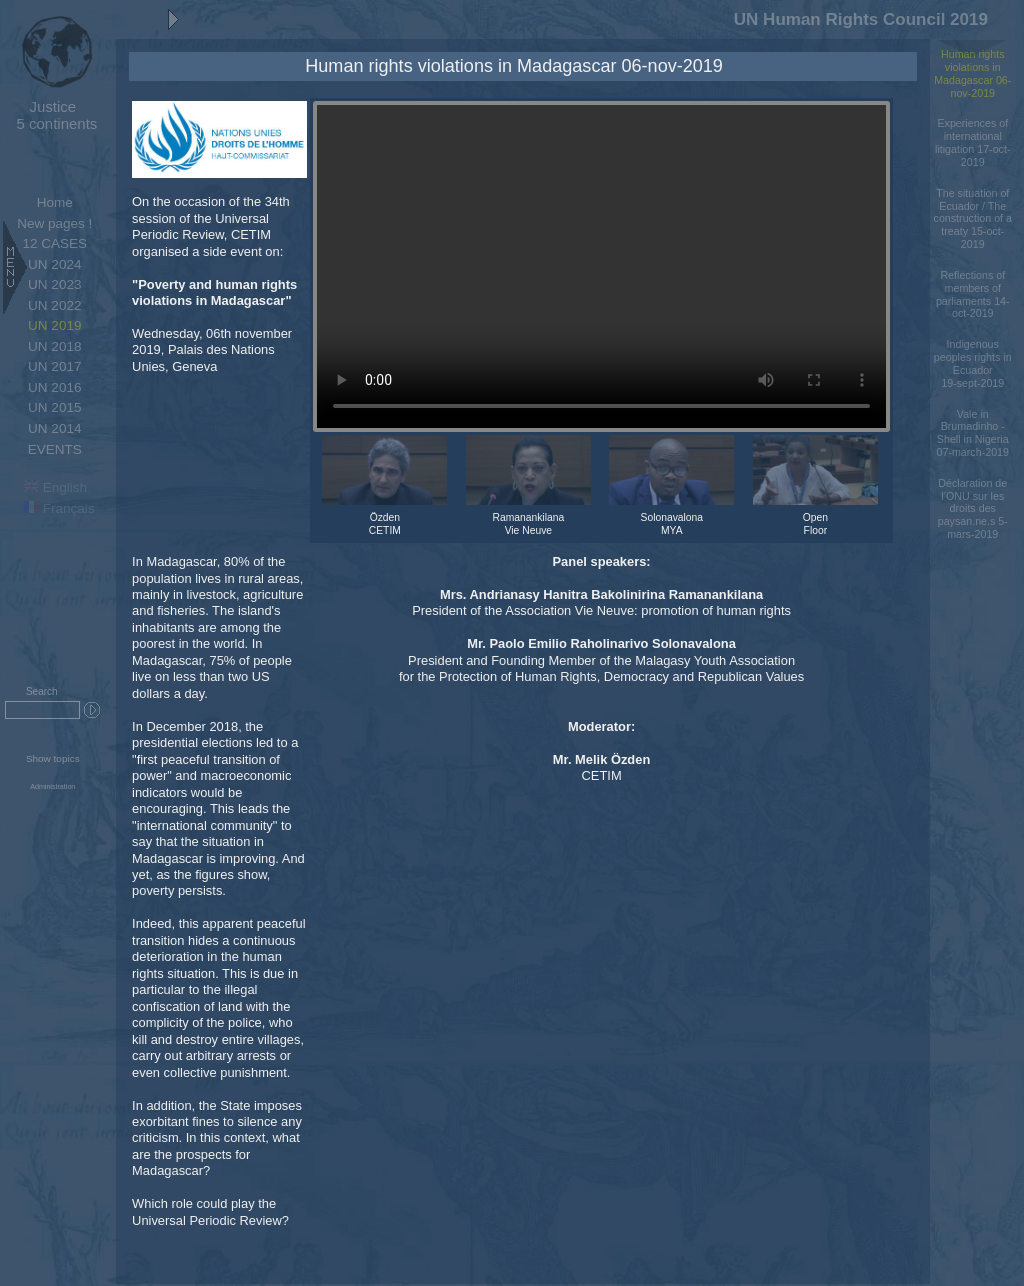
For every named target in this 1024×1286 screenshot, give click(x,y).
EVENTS (55, 449)
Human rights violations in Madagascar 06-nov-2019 (972, 73)
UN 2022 (54, 305)
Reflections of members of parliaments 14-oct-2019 (973, 294)
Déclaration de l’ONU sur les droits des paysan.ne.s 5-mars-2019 (973, 508)
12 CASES (54, 243)
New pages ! (54, 223)
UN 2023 (54, 284)
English (55, 487)
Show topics (53, 758)
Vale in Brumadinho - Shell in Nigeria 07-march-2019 (973, 433)
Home (55, 202)
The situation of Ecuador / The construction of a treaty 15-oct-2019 (973, 218)
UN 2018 (54, 346)
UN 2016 (54, 387)
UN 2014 (54, 428)
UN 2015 (54, 407)
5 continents (52, 115)
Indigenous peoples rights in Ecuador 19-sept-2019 (973, 363)
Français (59, 508)
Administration (52, 787)
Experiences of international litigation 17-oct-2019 (972, 142)
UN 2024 (54, 264)
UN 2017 (54, 366)
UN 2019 (54, 325)
